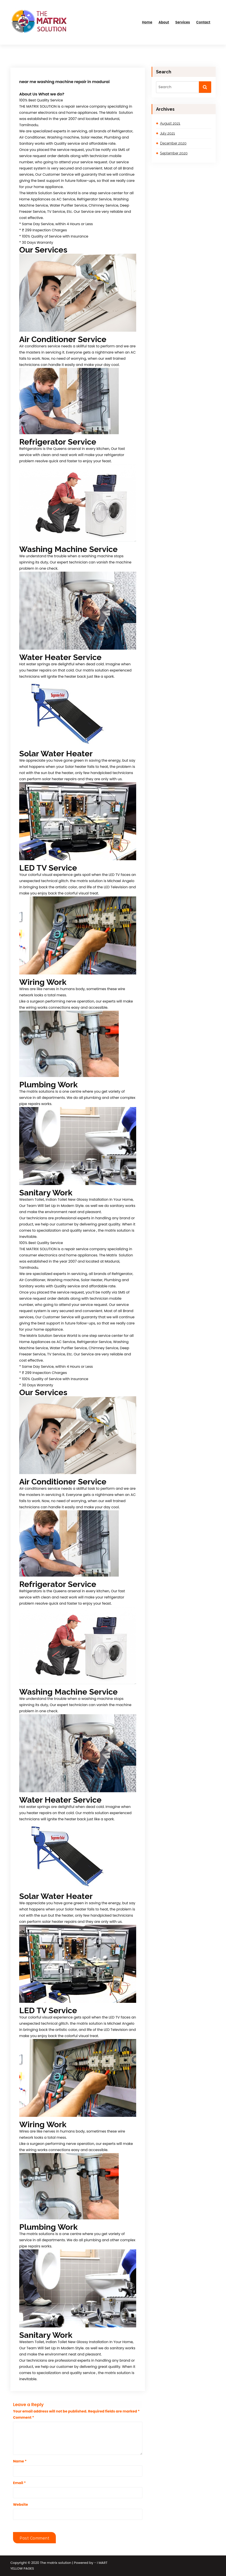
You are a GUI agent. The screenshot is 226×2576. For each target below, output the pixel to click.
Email (19, 2482)
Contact (203, 22)
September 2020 (174, 153)
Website (20, 2504)
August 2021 (170, 123)
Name (20, 2461)
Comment (23, 2417)
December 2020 (173, 143)
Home (147, 22)
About (163, 22)
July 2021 (167, 133)
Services (182, 22)
